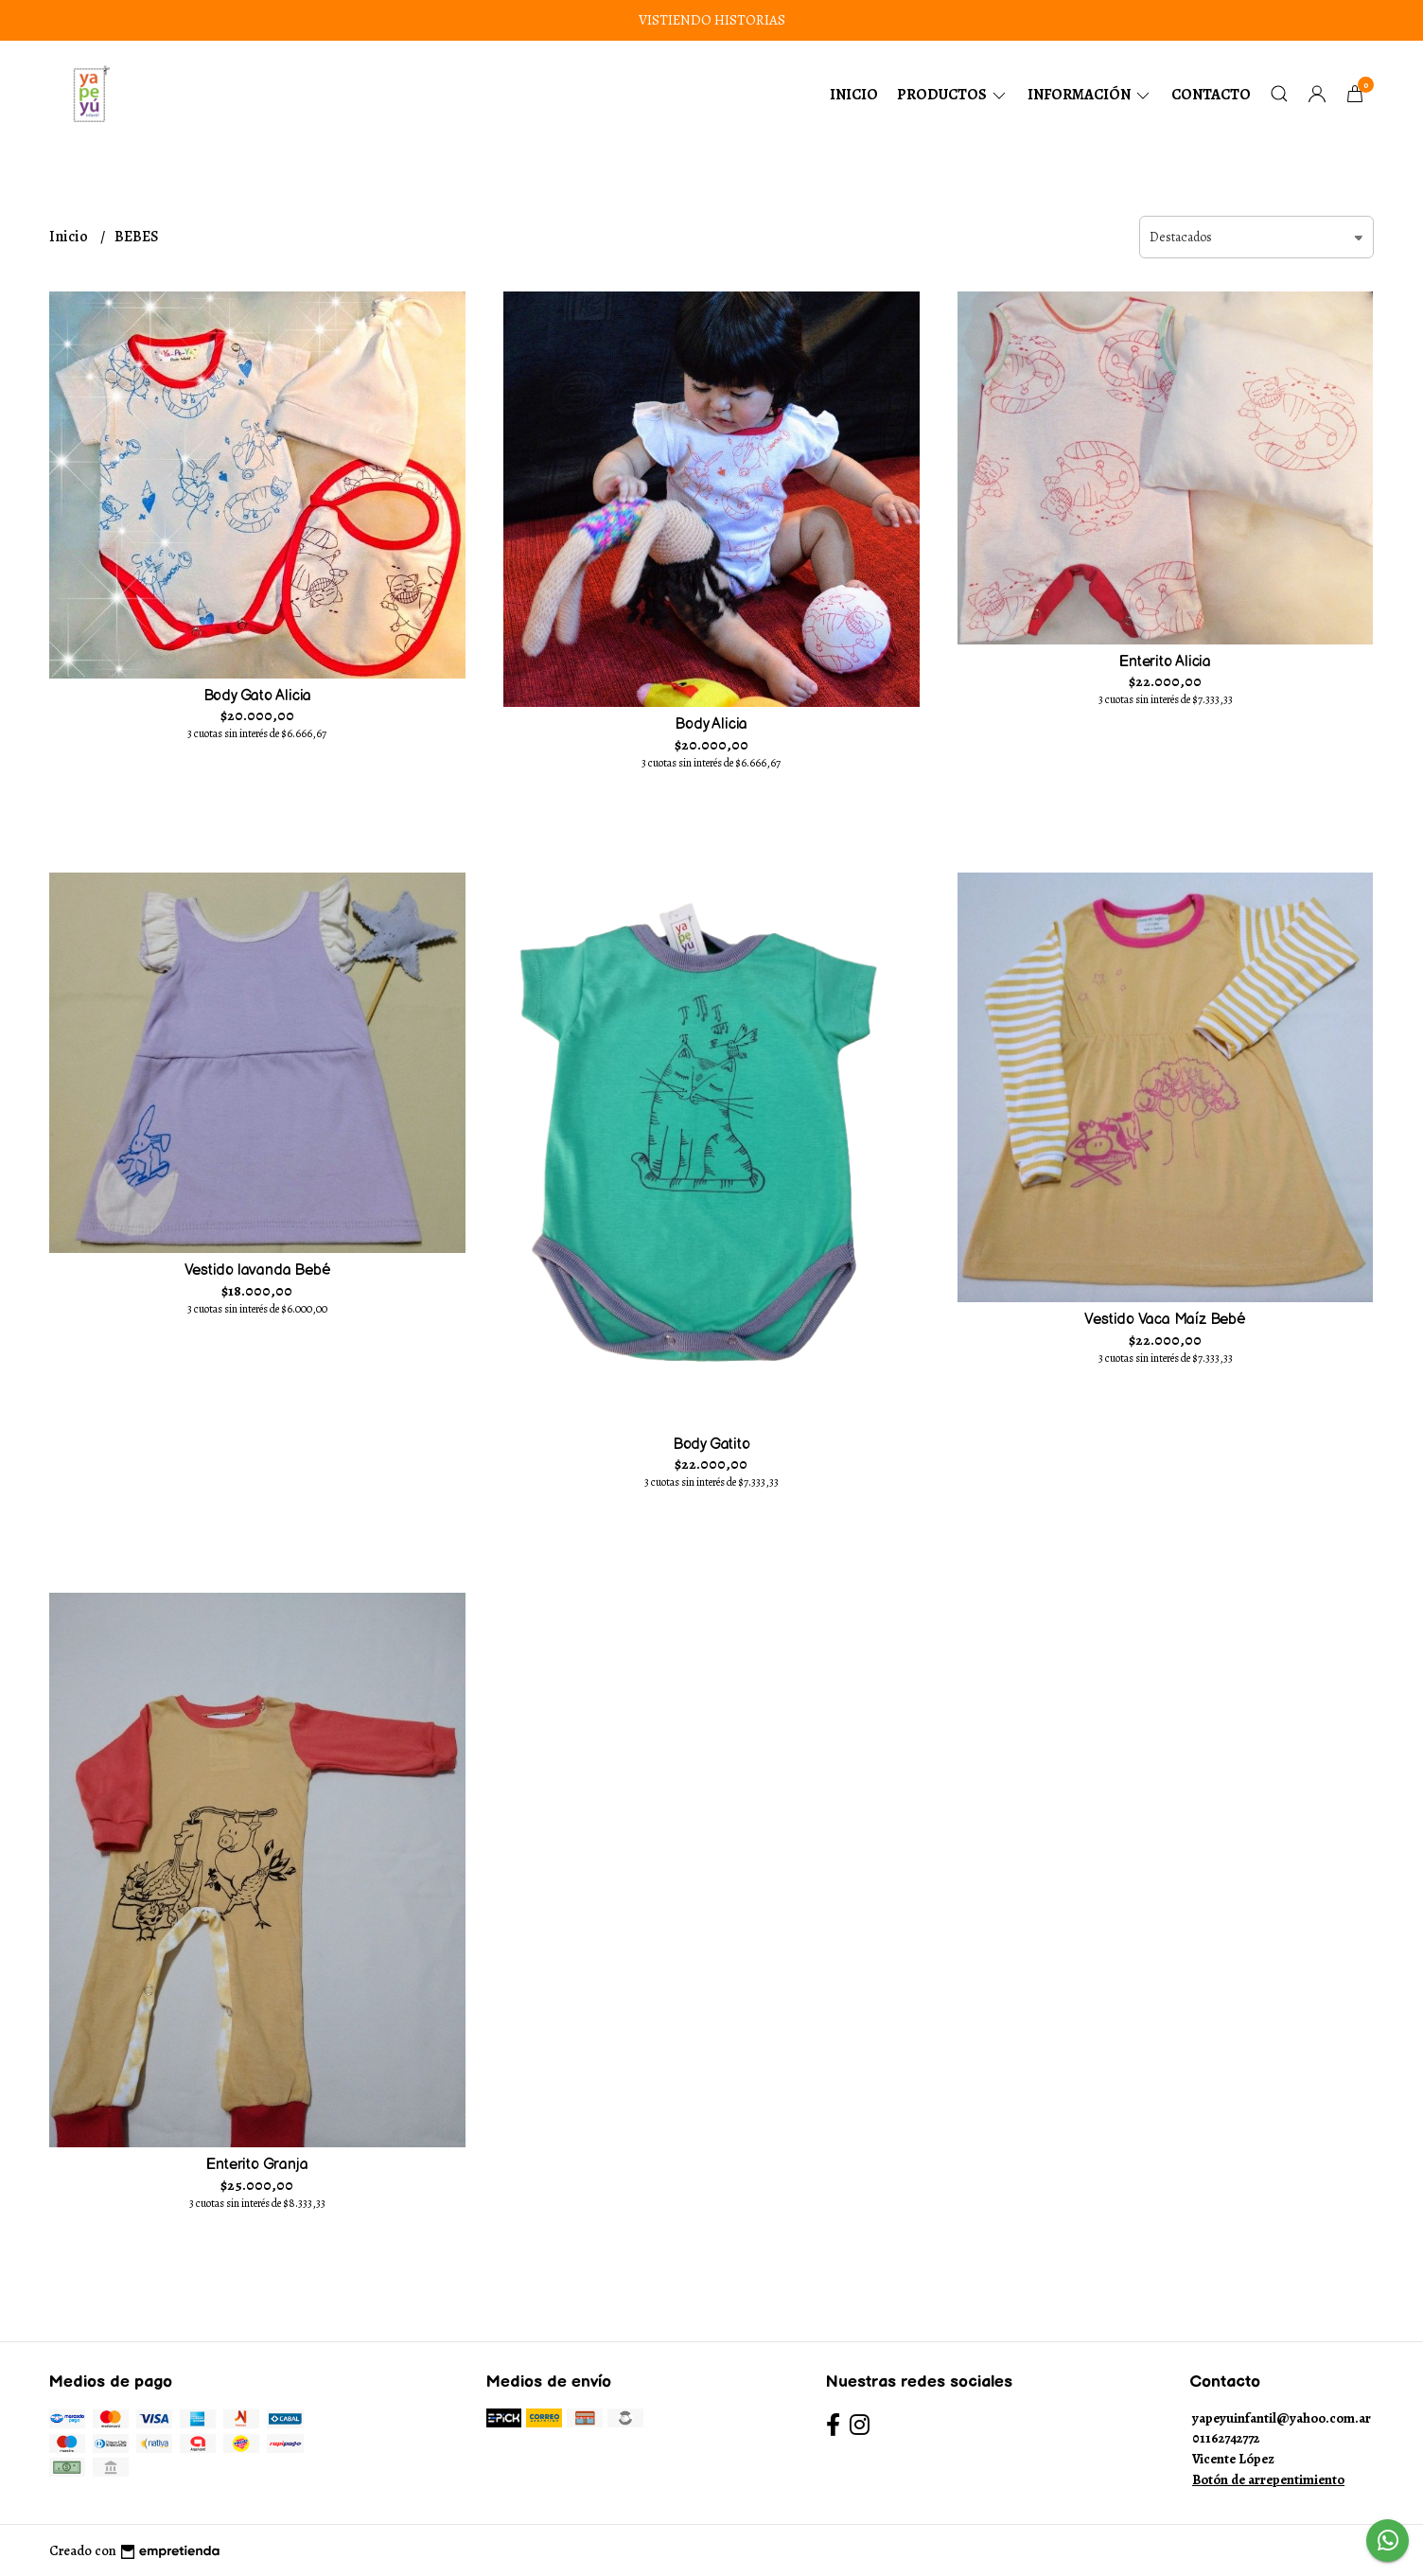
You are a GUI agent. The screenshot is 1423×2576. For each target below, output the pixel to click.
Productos (953, 94)
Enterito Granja (256, 2165)
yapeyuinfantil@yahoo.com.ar (1281, 2417)
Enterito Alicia (1165, 662)
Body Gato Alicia (257, 696)
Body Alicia (711, 724)
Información (1090, 94)
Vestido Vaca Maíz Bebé (1164, 1320)
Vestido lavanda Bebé (257, 1270)
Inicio (854, 94)
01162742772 (1225, 2437)
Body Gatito (711, 1445)
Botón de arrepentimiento (1268, 2479)
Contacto (1211, 94)
